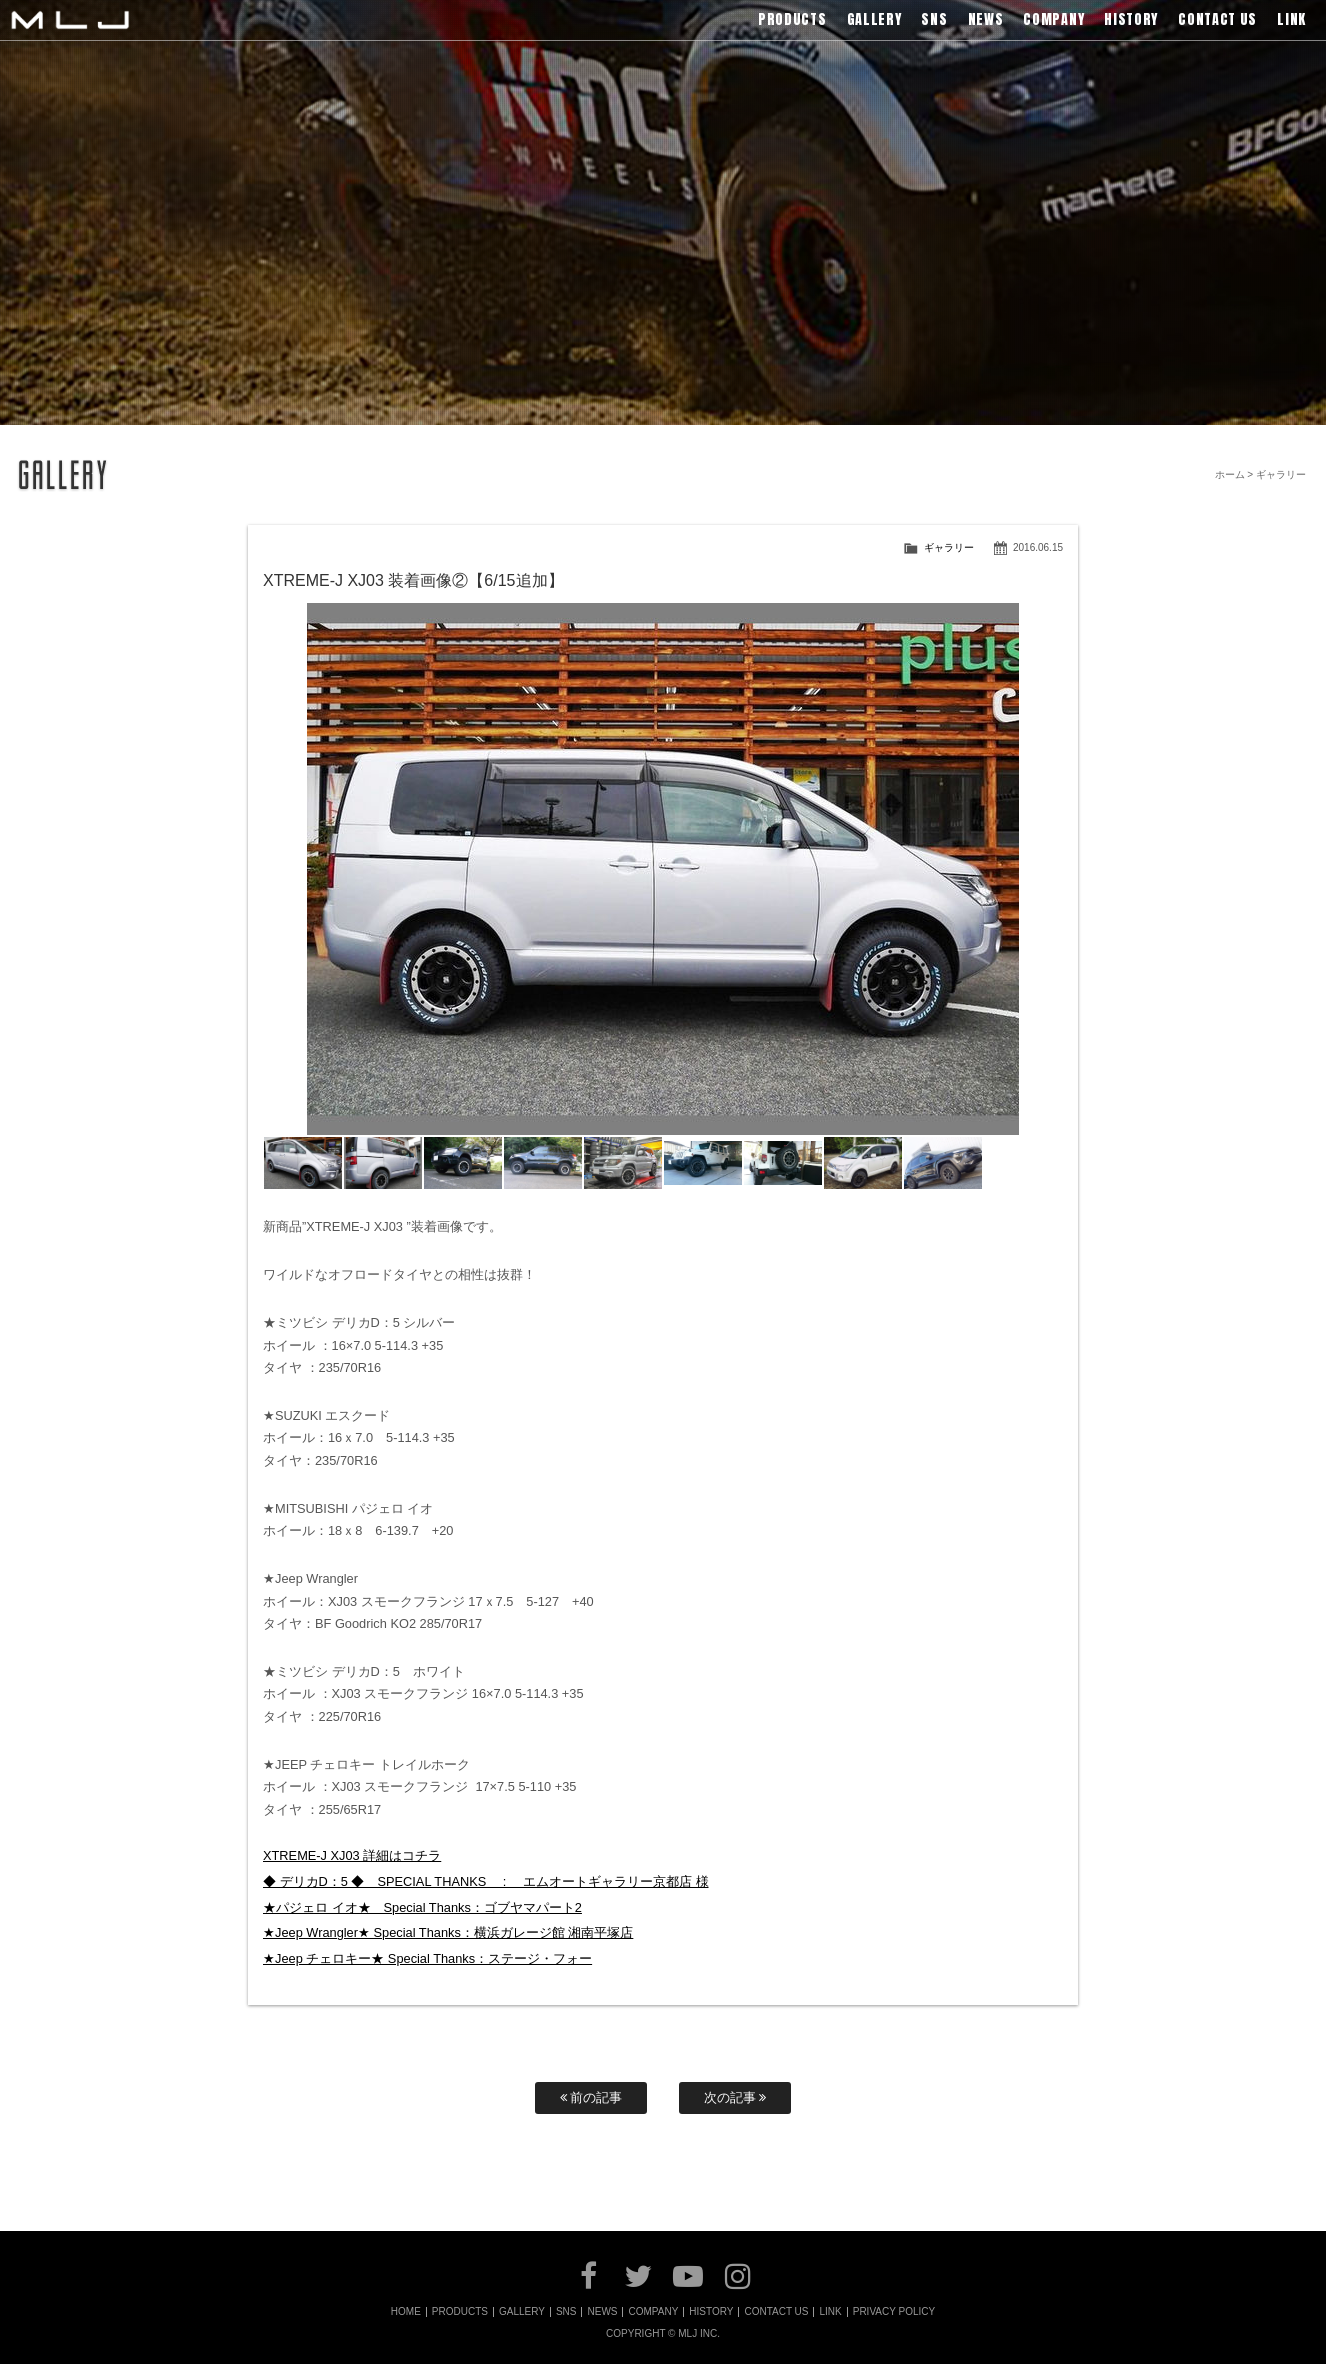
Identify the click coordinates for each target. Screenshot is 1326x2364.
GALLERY (522, 2312)
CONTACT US (776, 2312)
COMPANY (653, 2312)
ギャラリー (949, 547)
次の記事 (735, 2097)
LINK (830, 2312)
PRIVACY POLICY (894, 2312)
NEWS (602, 2312)
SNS (566, 2312)
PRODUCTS (460, 2312)
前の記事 (591, 2097)
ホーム (1230, 474)
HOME (406, 2312)
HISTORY (711, 2312)
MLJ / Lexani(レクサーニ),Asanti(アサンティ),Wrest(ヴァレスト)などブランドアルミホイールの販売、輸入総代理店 (70, 20)
